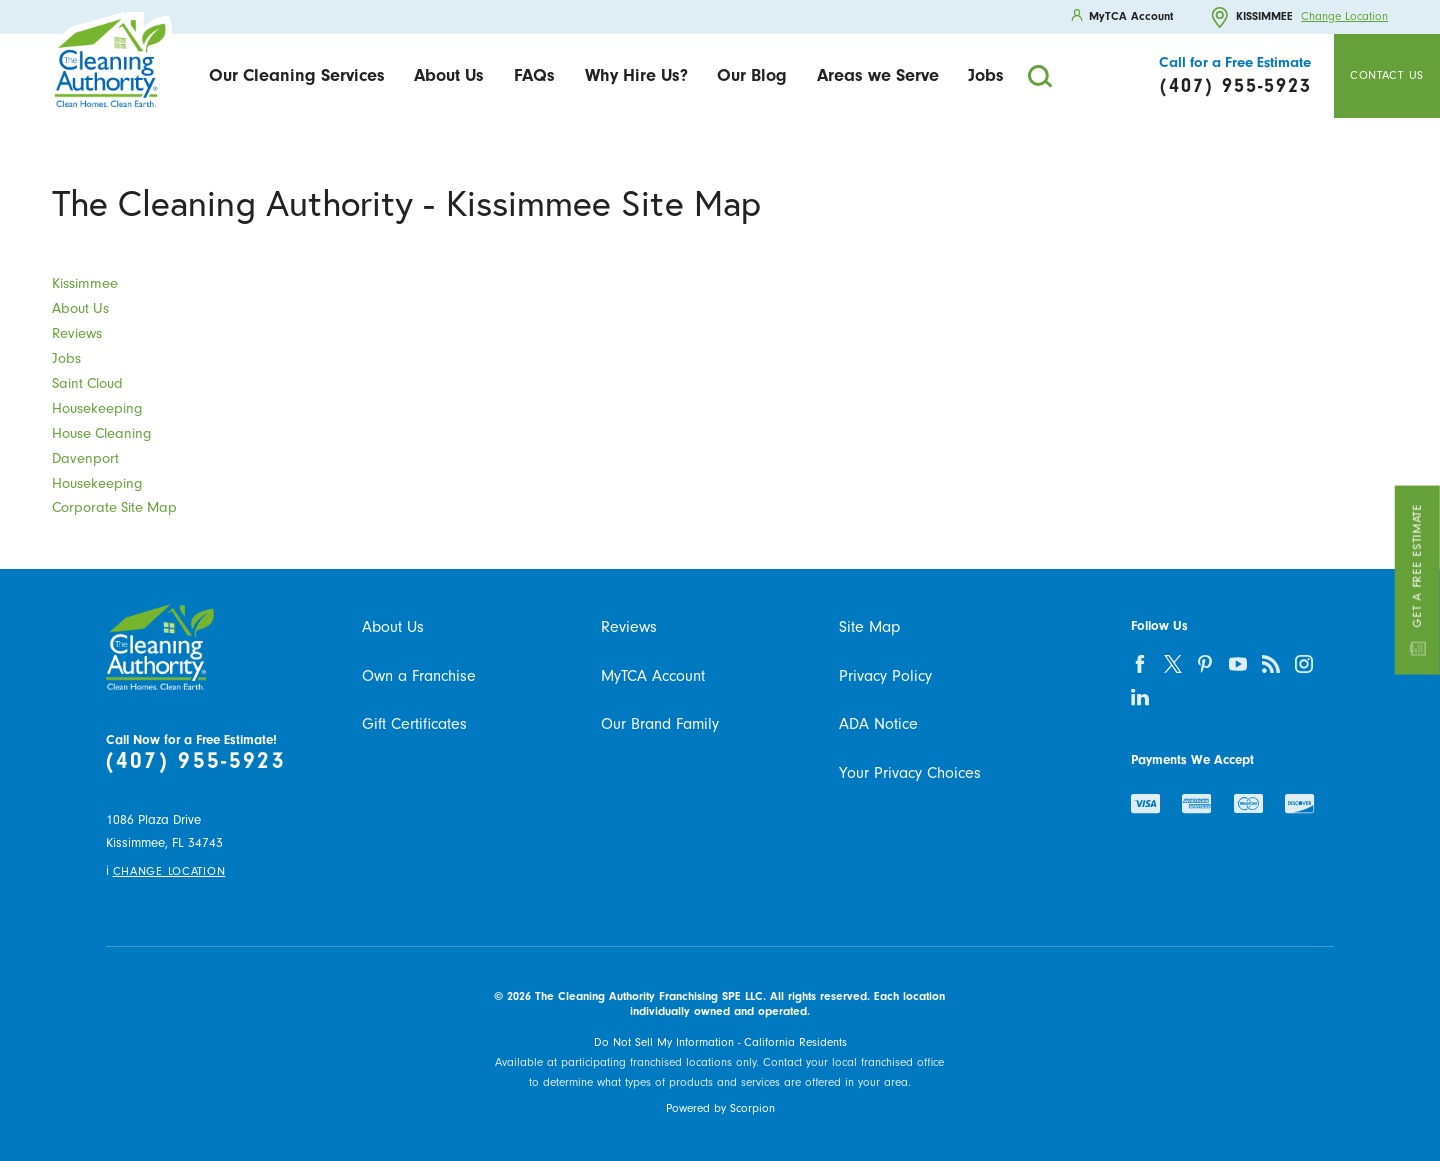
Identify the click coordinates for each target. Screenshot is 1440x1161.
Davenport (85, 458)
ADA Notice (878, 724)
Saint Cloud (87, 383)
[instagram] (1304, 663)
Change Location (1344, 17)
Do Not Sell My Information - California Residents (720, 1042)
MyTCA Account (653, 676)
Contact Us (1387, 75)
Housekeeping (97, 408)
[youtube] (1238, 663)
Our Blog (752, 75)
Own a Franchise (419, 676)
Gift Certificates (414, 724)
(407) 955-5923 (196, 760)
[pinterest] (1205, 663)
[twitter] (1172, 663)
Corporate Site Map (114, 507)
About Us (449, 75)
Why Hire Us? (636, 75)
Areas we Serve (878, 75)
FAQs (534, 75)
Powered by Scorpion (720, 1108)
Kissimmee (85, 283)
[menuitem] (297, 76)
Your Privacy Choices (910, 773)
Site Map (869, 627)
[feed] (1271, 663)
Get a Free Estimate (1417, 580)
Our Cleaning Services (297, 75)
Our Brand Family (660, 724)
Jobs (986, 75)
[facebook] (1139, 663)
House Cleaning (102, 433)
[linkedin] (1139, 696)
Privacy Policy (885, 676)
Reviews (77, 333)
